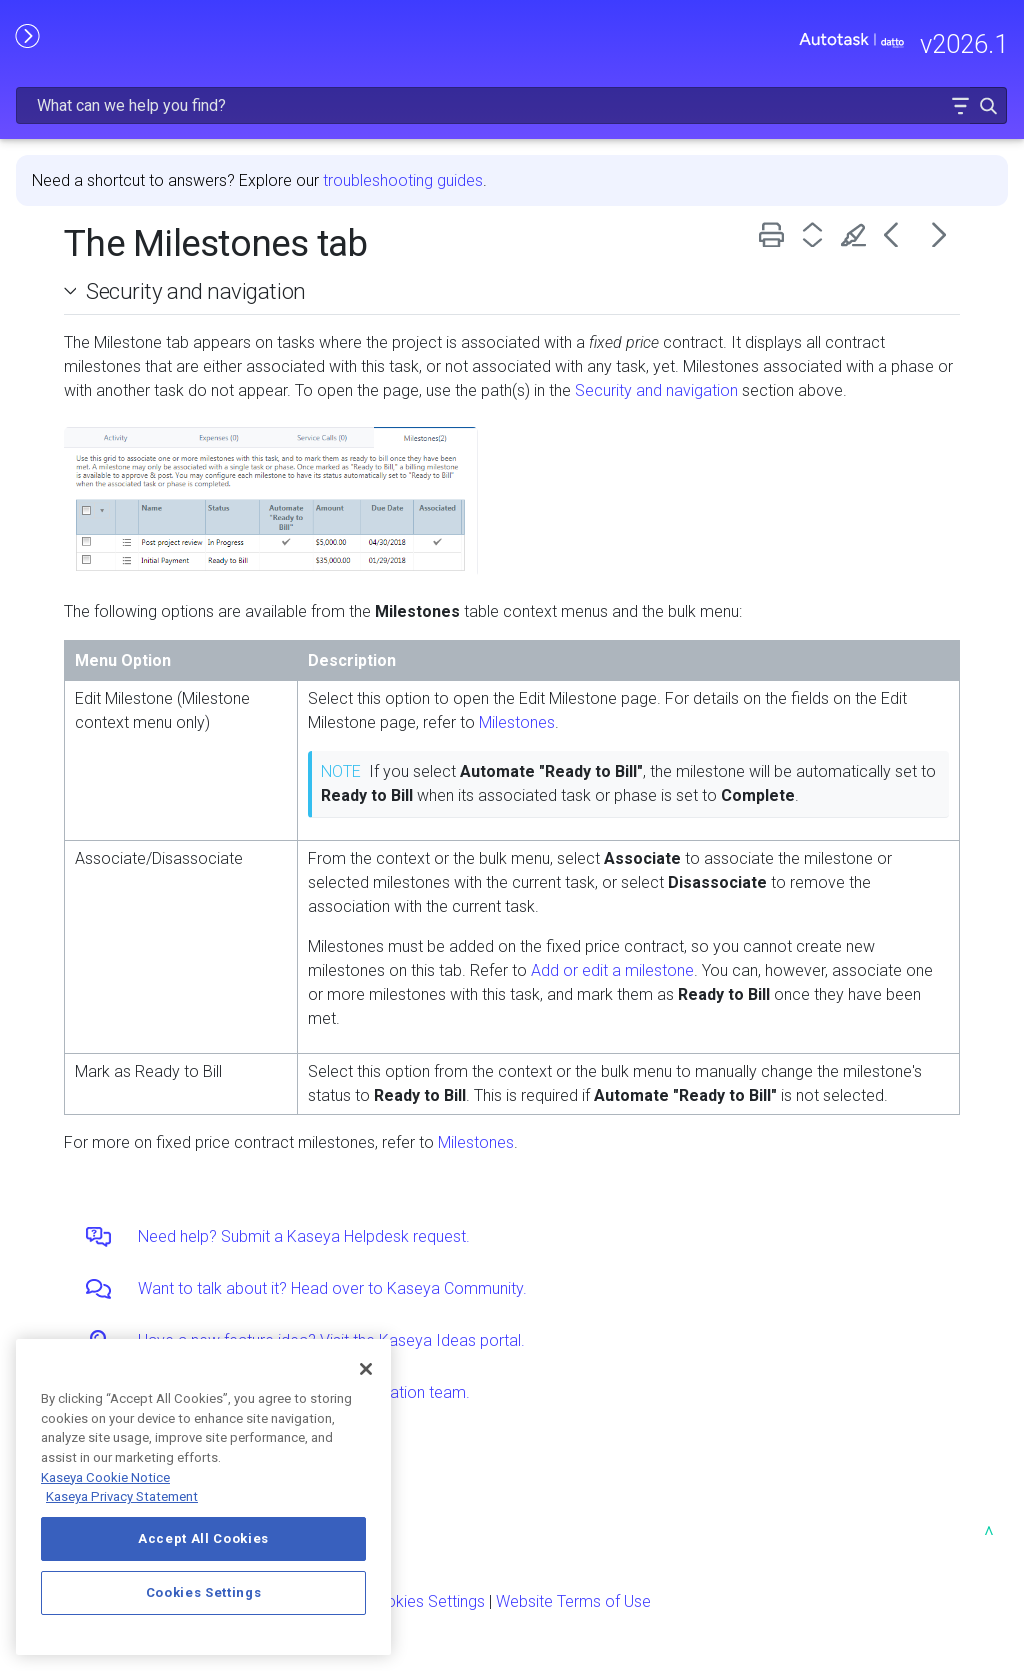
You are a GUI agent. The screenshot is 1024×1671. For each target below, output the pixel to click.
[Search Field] (511, 105)
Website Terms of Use (573, 1601)
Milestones (517, 722)
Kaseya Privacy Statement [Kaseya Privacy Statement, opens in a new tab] (122, 1496)
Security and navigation (196, 291)
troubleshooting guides (403, 180)
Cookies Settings (425, 1601)
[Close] (366, 1369)
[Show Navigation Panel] (27, 35)
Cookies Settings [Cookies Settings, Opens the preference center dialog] (204, 1592)
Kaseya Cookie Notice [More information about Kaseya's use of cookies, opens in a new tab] (105, 1477)
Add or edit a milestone (612, 970)
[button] (960, 105)
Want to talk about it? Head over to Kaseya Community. (332, 1288)
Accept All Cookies (203, 1538)
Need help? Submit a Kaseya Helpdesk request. (304, 1236)
